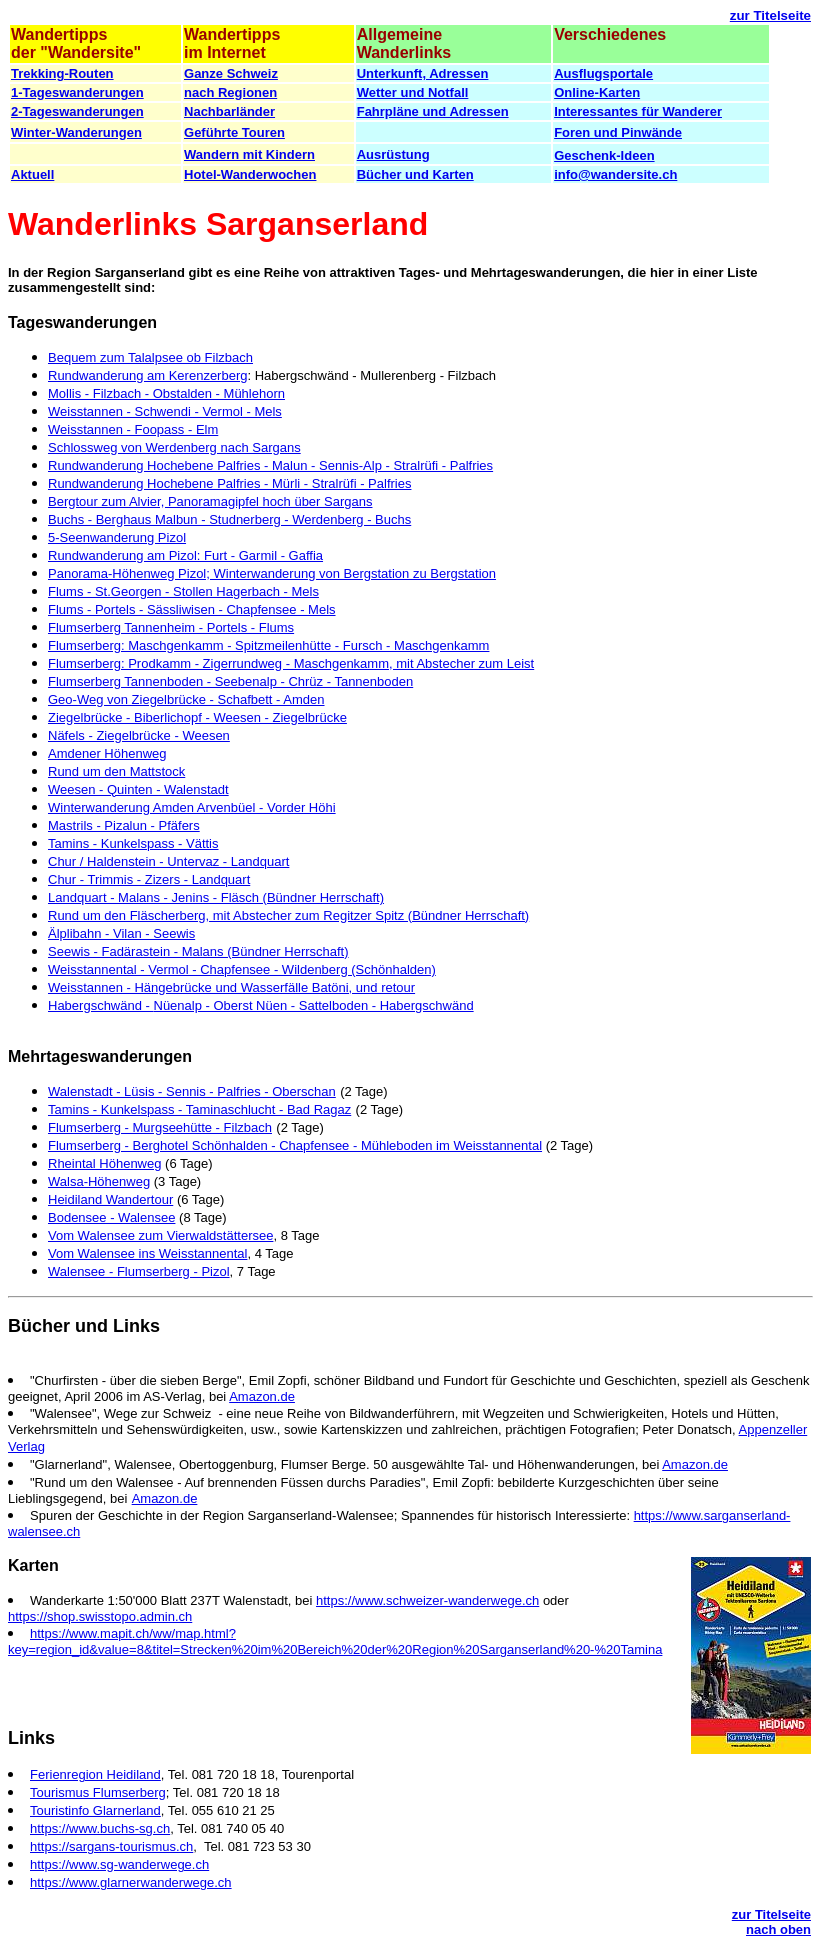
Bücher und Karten (415, 174)
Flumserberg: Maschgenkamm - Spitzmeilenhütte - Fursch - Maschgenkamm (268, 645)
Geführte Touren (234, 132)
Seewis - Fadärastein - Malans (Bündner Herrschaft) (198, 951)
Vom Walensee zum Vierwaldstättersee (160, 1235)
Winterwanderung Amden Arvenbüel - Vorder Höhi (192, 807)
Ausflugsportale (603, 73)
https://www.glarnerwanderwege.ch (131, 1882)
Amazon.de (262, 1396)
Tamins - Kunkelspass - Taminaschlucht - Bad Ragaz (199, 1109)
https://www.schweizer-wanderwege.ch (427, 1600)
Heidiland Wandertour (110, 1199)
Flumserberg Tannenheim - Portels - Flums (171, 627)
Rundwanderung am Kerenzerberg (147, 375)
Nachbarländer (229, 111)
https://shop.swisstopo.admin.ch (100, 1616)
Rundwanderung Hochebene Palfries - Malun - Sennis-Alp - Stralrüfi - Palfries (270, 465)
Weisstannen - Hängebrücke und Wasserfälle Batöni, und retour (231, 987)
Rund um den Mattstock (116, 771)
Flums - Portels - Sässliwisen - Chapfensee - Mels (192, 609)
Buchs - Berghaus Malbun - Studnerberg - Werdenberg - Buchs (229, 519)
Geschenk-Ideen (604, 155)
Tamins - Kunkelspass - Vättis (133, 843)
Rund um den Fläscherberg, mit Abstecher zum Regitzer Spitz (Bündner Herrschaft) (288, 915)
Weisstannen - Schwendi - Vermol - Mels (165, 411)
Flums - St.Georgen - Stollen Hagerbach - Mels (183, 591)
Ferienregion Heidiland (95, 1774)
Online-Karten (597, 92)
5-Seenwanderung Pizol (117, 537)
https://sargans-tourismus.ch (111, 1846)
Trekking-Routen (62, 73)
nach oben (778, 1929)
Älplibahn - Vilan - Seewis (121, 933)
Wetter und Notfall (413, 92)
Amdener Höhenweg (107, 753)
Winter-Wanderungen (76, 132)
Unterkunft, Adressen (423, 73)
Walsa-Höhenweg (99, 1181)
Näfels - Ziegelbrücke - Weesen (139, 735)
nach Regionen (230, 92)
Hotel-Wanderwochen (250, 174)
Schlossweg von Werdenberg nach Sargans (174, 447)
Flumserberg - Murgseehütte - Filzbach (160, 1127)
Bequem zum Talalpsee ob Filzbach (150, 357)
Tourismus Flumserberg (98, 1792)
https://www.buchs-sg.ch (100, 1828)
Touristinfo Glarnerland (95, 1810)
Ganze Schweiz (231, 73)
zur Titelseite (770, 15)
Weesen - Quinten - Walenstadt (138, 789)
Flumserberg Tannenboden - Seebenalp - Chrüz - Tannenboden (230, 681)
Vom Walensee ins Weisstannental (147, 1253)
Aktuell (32, 174)
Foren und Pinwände (618, 132)
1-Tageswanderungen (77, 92)
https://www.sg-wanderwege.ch (119, 1864)
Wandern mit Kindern (249, 154)
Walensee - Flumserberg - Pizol (139, 1271)
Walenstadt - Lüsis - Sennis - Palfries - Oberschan (192, 1091)
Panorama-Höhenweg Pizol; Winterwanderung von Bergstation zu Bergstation (272, 573)
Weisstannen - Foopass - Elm (133, 429)
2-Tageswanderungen (77, 111)
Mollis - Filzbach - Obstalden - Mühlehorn (166, 393)
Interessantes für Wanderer (638, 111)
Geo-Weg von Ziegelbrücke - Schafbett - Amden (186, 699)
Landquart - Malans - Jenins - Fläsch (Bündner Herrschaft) (216, 897)
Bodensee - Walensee (111, 1217)
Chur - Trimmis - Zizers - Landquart (149, 879)
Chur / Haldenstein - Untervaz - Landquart (168, 861)
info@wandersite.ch (615, 174)
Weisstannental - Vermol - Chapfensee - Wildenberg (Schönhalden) (242, 969)
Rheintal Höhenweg (104, 1163)
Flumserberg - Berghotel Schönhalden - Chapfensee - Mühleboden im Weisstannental (295, 1145)
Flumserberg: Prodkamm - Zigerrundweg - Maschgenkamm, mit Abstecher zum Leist (291, 663)
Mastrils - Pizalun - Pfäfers (124, 825)
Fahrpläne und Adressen (433, 111)
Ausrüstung (393, 154)
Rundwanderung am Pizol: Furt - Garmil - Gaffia (185, 555)
